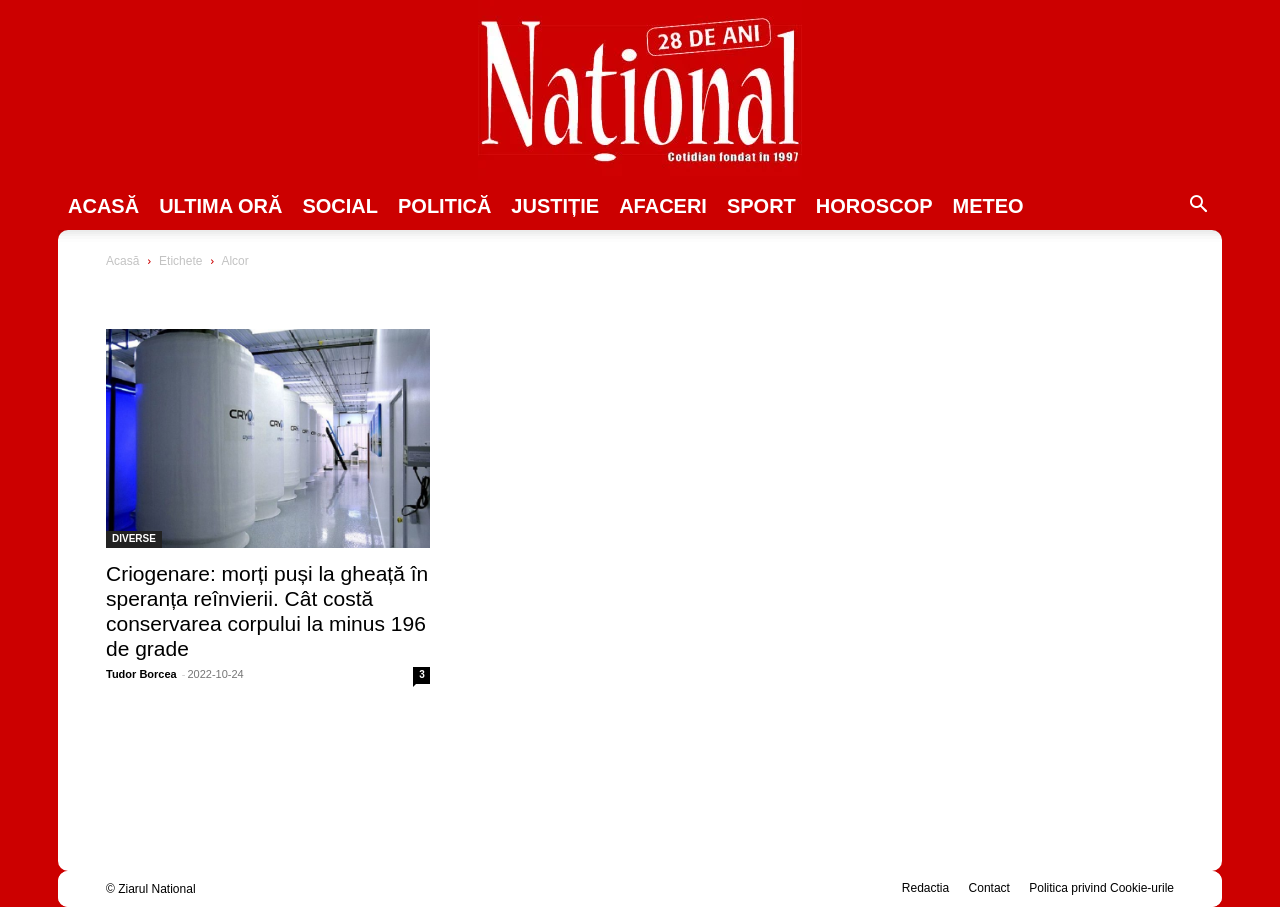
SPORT (761, 206)
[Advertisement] (1012, 406)
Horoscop (874, 206)
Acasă (103, 206)
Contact (989, 888)
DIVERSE (134, 538)
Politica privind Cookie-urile (1101, 888)
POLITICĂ (444, 206)
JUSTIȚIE (555, 206)
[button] (1198, 207)
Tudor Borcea (141, 674)
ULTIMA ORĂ (220, 206)
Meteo (988, 206)
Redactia (925, 888)
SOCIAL (340, 206)
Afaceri (663, 206)
